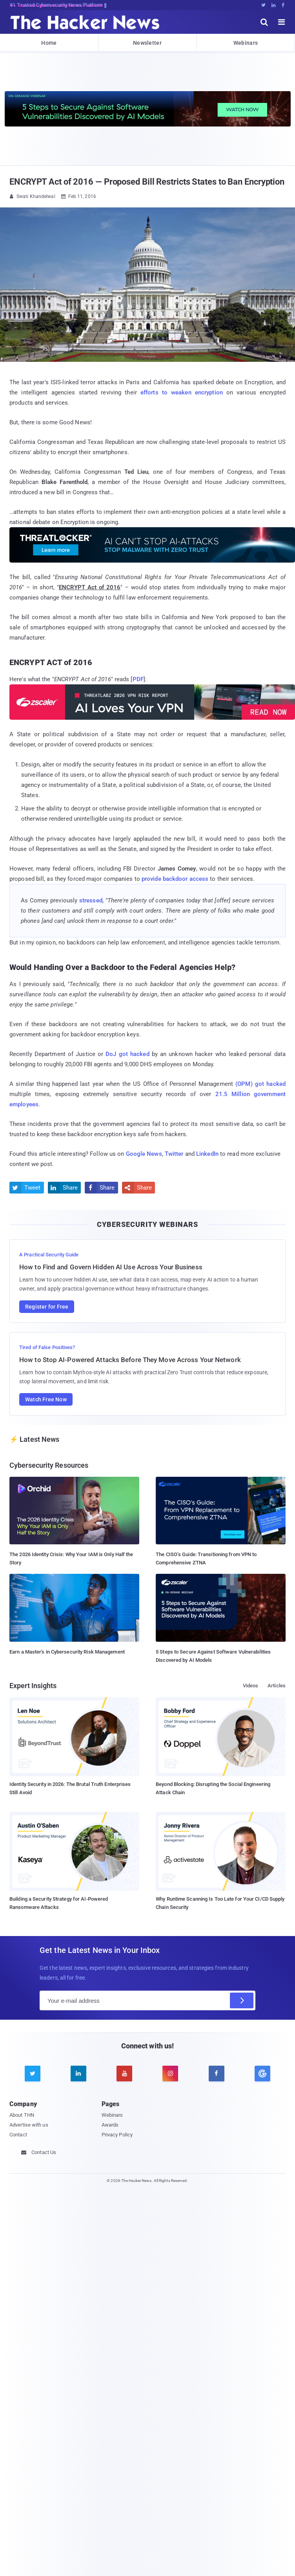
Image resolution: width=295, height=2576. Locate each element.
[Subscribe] (241, 2000)
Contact (18, 2135)
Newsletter (147, 43)
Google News (144, 1153)
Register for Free (46, 1307)
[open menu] (282, 22)
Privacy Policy (117, 2135)
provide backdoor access (175, 878)
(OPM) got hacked (260, 1083)
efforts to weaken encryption (181, 392)
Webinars (245, 43)
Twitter (174, 1153)
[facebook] (216, 2073)
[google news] (262, 2073)
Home (48, 43)
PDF (138, 679)
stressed (90, 900)
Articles (277, 1686)
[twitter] (32, 2073)
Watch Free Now (46, 1399)
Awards (110, 2125)
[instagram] (170, 2073)
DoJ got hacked (127, 1054)
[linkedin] (78, 2073)
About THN (21, 2115)
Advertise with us (28, 2125)
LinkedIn (207, 1153)
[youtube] (124, 2073)
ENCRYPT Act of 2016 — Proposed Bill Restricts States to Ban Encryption (146, 182)
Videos (251, 1686)
